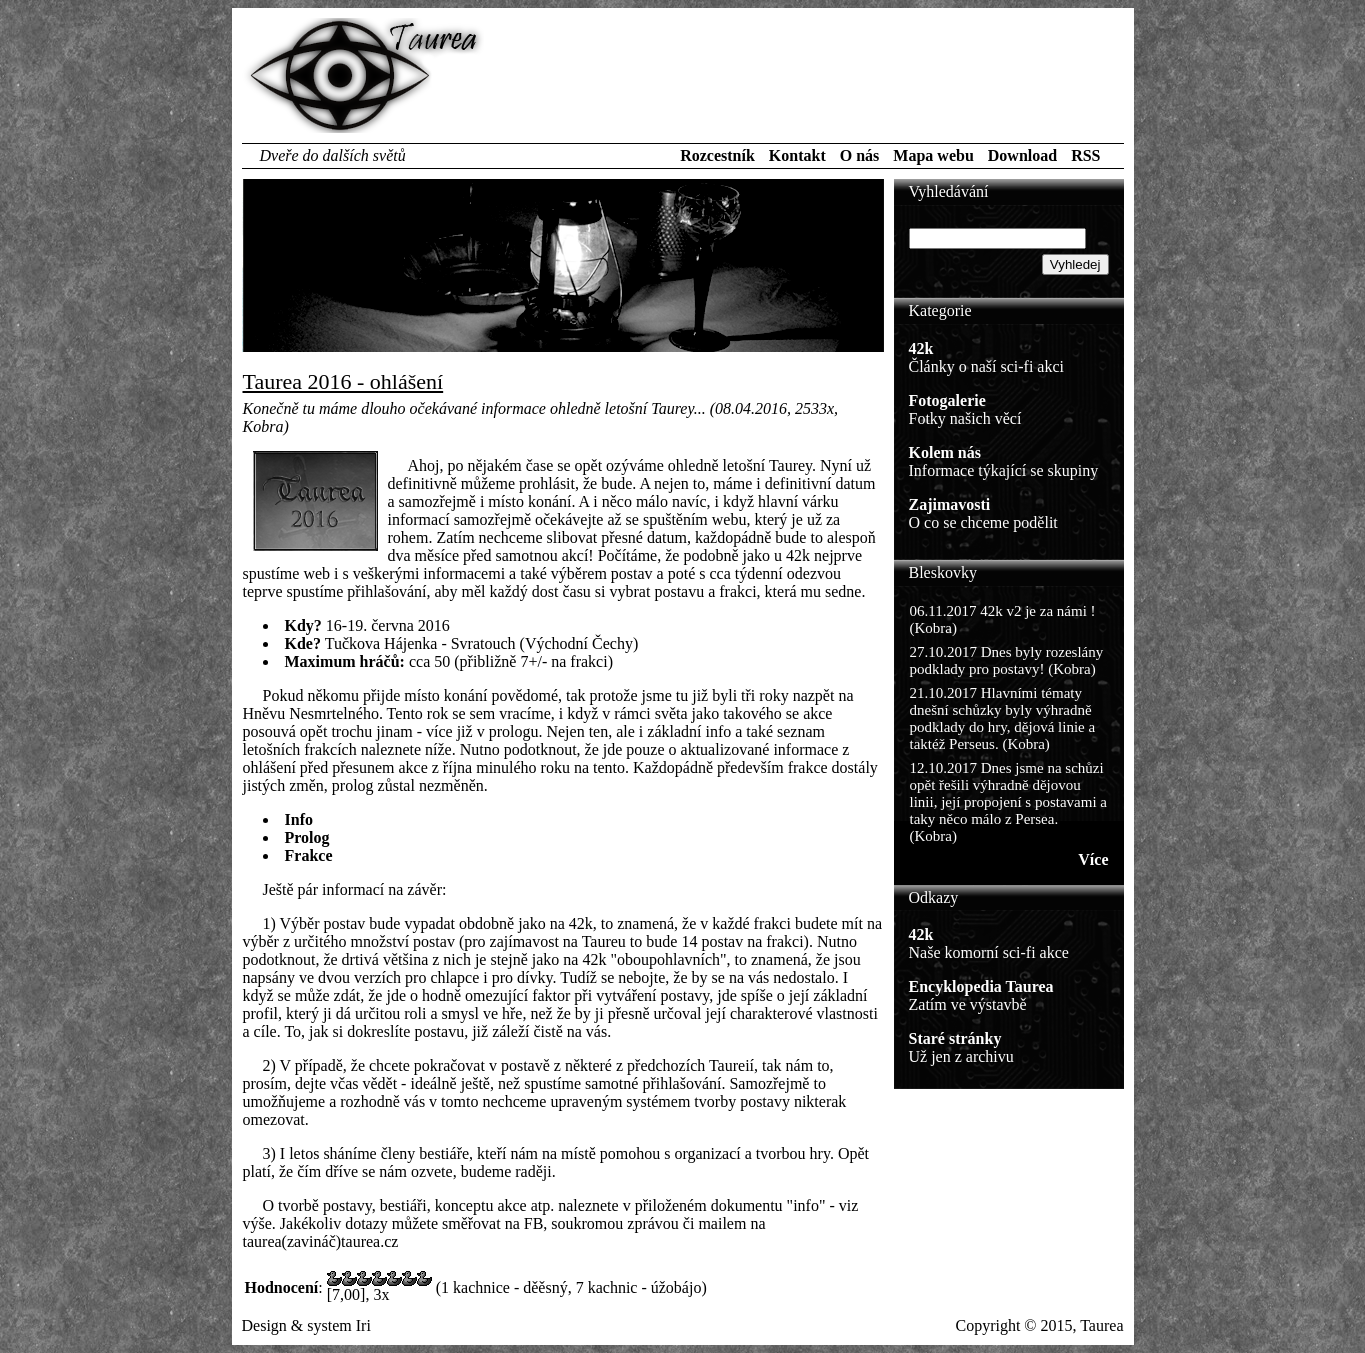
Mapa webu (933, 155)
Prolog (307, 837)
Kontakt (797, 155)
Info (299, 819)
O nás (860, 155)
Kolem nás (945, 452)
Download (1022, 155)
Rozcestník (717, 155)
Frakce (309, 855)
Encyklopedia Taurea (981, 986)
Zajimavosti (950, 504)
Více (1093, 859)
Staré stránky (955, 1038)
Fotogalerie (947, 400)
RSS (1085, 155)
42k (921, 348)
